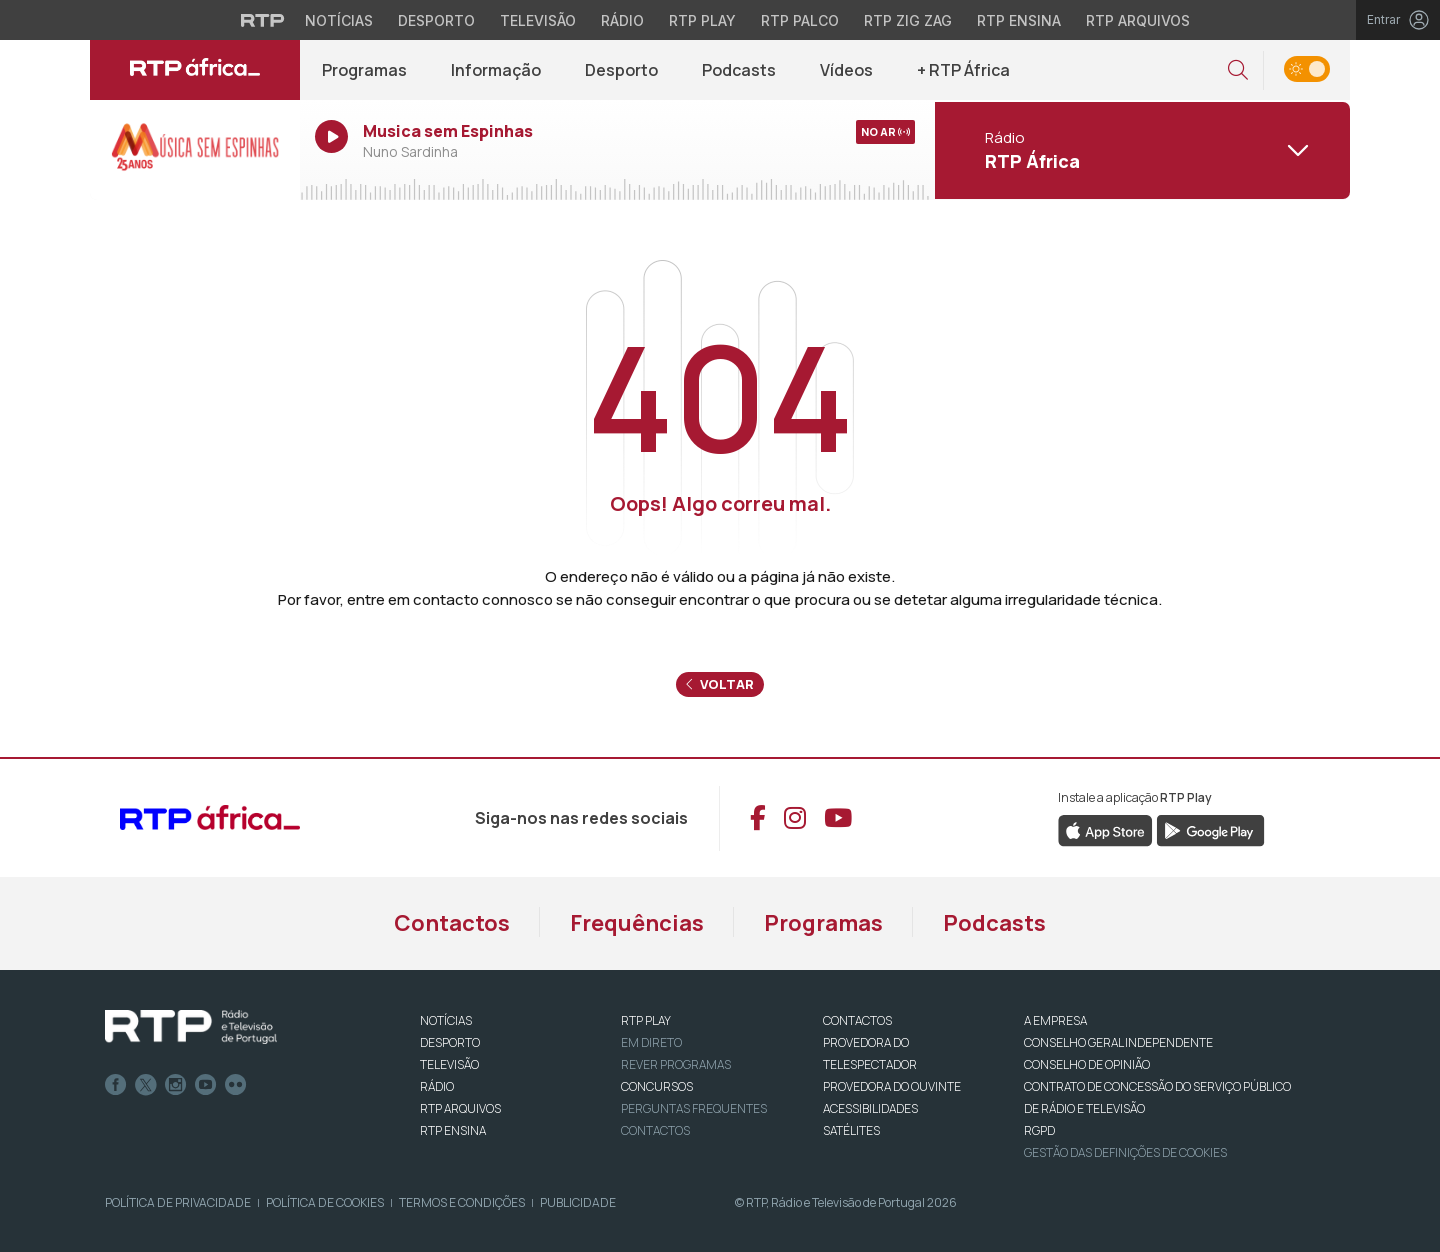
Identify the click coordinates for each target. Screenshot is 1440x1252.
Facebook (116, 1085)
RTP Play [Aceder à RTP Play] (702, 20)
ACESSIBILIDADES (870, 1108)
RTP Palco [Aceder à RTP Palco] (800, 20)
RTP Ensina (453, 1130)
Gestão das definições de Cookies (1125, 1152)
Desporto (621, 70)
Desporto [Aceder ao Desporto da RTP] (436, 20)
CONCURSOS (657, 1086)
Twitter (146, 1085)
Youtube (206, 1085)
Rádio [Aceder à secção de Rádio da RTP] (622, 20)
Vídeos (846, 70)
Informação (496, 70)
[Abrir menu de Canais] (1140, 150)
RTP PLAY (646, 1020)
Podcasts (739, 70)
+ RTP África (963, 70)
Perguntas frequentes (694, 1108)
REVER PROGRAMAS (676, 1064)
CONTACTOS (857, 1020)
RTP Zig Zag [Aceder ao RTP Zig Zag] (908, 20)
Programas (364, 70)
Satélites (851, 1130)
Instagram (176, 1085)
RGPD (1039, 1130)
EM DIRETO (651, 1042)
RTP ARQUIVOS (460, 1108)
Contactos (452, 923)
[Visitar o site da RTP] (263, 20)
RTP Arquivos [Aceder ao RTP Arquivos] (1138, 20)
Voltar (720, 684)
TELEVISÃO (449, 1064)
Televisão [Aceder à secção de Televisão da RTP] (538, 20)
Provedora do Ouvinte (892, 1086)
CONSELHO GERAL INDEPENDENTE (1118, 1042)
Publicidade (578, 1202)
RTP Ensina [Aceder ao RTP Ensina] (1019, 20)
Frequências (637, 923)
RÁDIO (437, 1086)
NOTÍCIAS (446, 1020)
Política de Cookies (325, 1202)
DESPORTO (450, 1042)
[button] (1238, 70)
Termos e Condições (462, 1202)
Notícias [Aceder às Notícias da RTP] (339, 20)
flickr (236, 1085)
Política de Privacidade (178, 1202)
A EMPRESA (1055, 1020)
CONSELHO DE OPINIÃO (1087, 1064)
